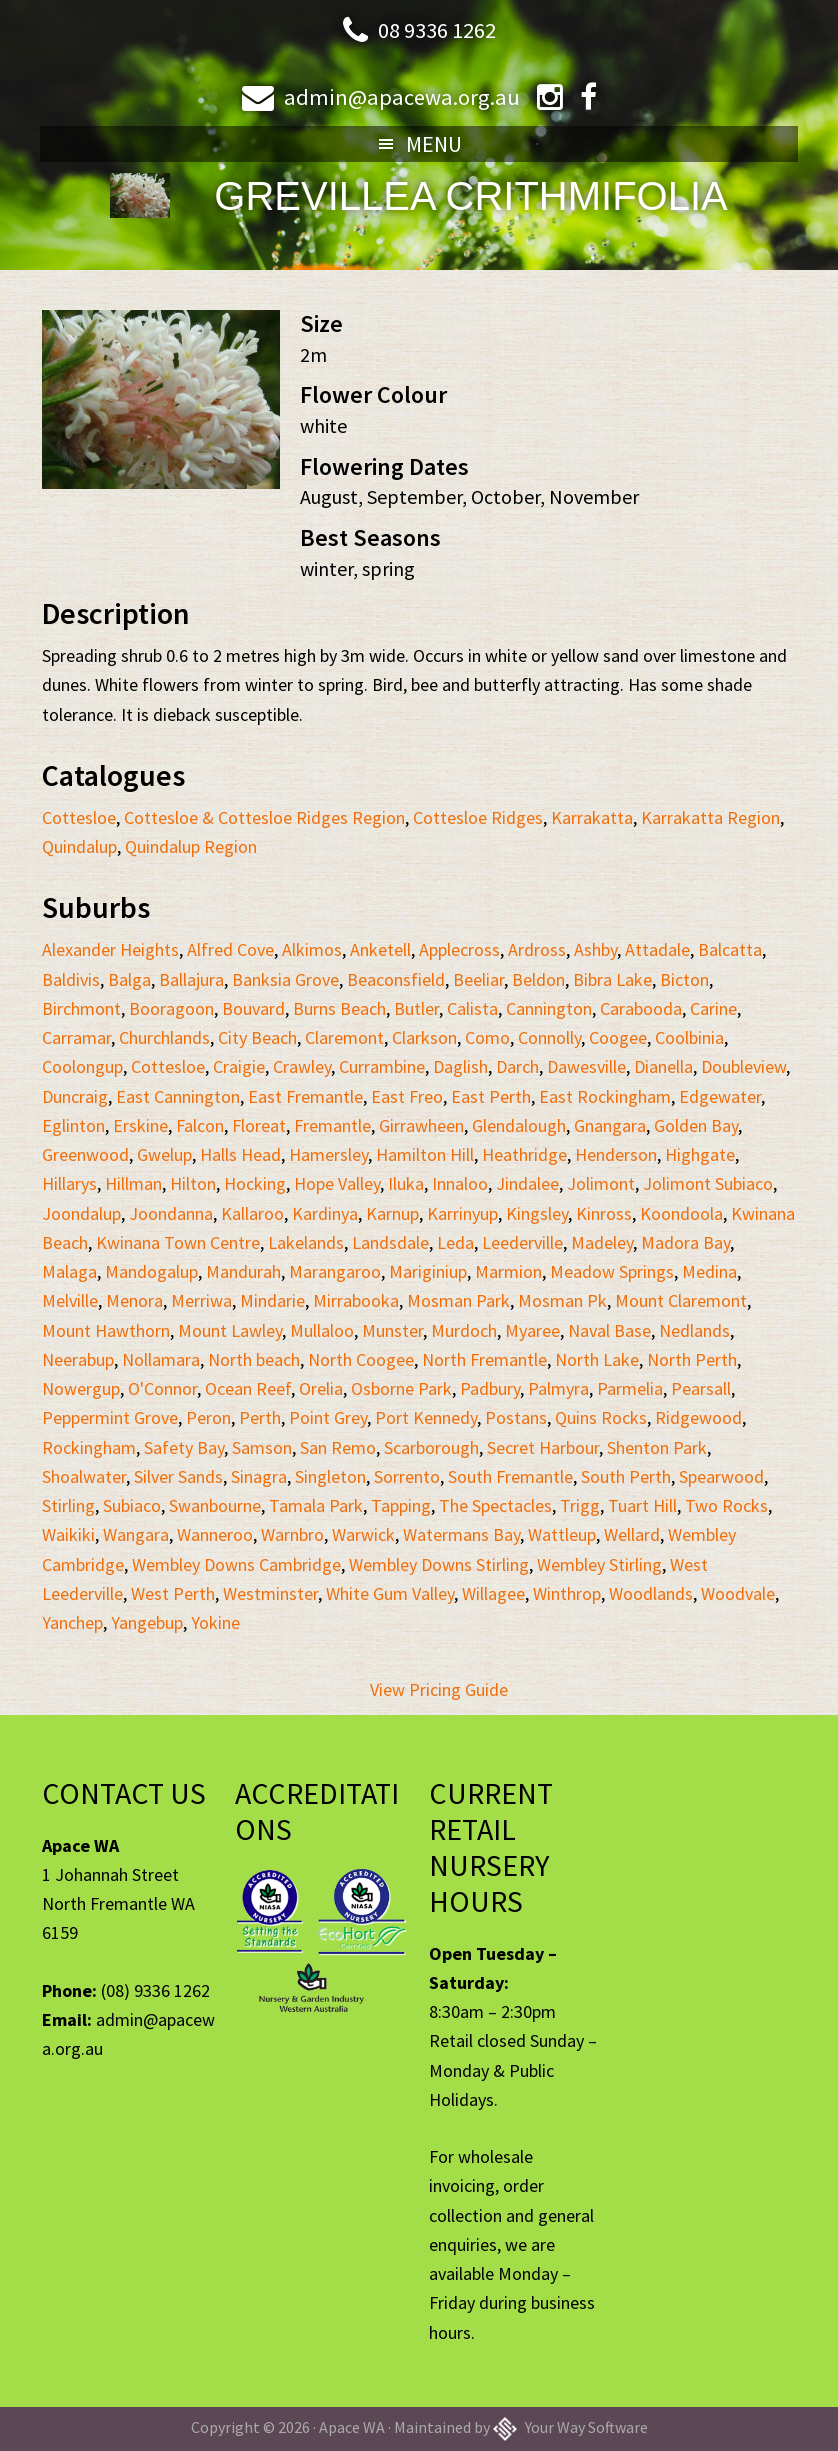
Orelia (321, 1388)
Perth (260, 1417)
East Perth (491, 1096)
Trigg (580, 1505)
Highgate (700, 1154)
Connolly (549, 1037)
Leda (455, 1242)
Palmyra (558, 1388)
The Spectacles (495, 1505)
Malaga (69, 1271)
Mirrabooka (356, 1300)
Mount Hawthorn (106, 1330)
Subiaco (132, 1505)
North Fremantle (484, 1359)
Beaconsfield (396, 979)
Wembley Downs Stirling (439, 1564)
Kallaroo (252, 1213)
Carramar (76, 1037)
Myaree (532, 1330)
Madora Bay (685, 1242)
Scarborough (431, 1447)
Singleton (330, 1476)
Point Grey (328, 1417)
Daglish (460, 1066)
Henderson (616, 1154)
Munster (392, 1330)
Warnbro (292, 1534)
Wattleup (562, 1534)
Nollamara (161, 1359)
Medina (709, 1271)
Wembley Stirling (599, 1564)
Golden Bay (696, 1125)
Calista (472, 1008)
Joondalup (81, 1213)
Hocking (255, 1183)
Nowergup (81, 1388)
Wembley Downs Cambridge (236, 1564)
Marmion (508, 1271)
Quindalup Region (191, 846)
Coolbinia (689, 1037)
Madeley (602, 1242)
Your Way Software (570, 2427)
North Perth (692, 1359)
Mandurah (243, 1271)
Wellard (632, 1534)
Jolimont (601, 1183)
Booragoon (171, 1008)
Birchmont (81, 1008)
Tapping (401, 1505)
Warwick (363, 1534)
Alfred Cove (230, 949)
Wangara (136, 1534)
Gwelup (164, 1154)
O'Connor (162, 1388)
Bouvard (253, 1008)
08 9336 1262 (437, 29)
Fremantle (332, 1125)
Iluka (406, 1183)
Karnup (392, 1213)
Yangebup (147, 1622)
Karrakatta (592, 817)
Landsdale (390, 1242)
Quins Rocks (601, 1417)
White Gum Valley (390, 1593)
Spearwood (721, 1476)
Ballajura (191, 979)
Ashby (595, 949)
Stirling (68, 1505)
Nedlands (694, 1330)
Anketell (380, 949)
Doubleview (743, 1066)
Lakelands (306, 1242)
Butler (416, 1008)
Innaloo (460, 1183)
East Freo (407, 1096)
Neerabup (78, 1359)
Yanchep (72, 1622)
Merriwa (201, 1300)
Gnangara (610, 1125)
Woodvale (738, 1593)
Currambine (382, 1066)
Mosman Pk (562, 1300)
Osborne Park (401, 1388)
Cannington (549, 1008)
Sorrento (407, 1476)
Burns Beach (339, 1008)
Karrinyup (462, 1213)
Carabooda (641, 1008)
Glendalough (519, 1125)
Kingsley (537, 1213)
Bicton (684, 979)
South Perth (626, 1476)
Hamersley (328, 1154)
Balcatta (730, 949)
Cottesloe (79, 817)
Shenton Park (657, 1447)
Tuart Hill (642, 1505)
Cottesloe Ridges (478, 817)
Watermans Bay (461, 1534)
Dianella (663, 1066)
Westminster (270, 1593)
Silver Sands (178, 1476)
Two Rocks (726, 1505)
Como (487, 1037)
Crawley (302, 1066)
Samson (262, 1447)
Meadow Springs (612, 1271)
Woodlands (651, 1593)
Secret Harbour (543, 1447)
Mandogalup (151, 1271)
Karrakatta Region (710, 817)
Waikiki (68, 1534)
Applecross (459, 949)
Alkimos (312, 949)
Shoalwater (84, 1476)
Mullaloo (322, 1330)
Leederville (522, 1242)
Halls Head (240, 1154)
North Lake (597, 1359)
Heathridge (524, 1154)
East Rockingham (605, 1096)
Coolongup (82, 1066)
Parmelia (630, 1388)
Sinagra (259, 1476)
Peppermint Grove (110, 1417)
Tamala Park (316, 1505)
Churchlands (164, 1037)
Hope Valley (337, 1183)
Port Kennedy (426, 1417)
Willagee (493, 1593)
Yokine (215, 1622)
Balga (129, 979)
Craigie (239, 1066)
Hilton (193, 1183)
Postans (516, 1417)
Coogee (618, 1037)
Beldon (538, 979)
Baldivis (71, 979)
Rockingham (89, 1447)
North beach (254, 1359)
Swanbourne (215, 1505)
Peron (208, 1417)
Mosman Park (458, 1300)
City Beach (257, 1037)
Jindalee (527, 1183)
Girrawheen (421, 1125)
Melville (70, 1300)
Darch (517, 1066)
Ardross (537, 949)
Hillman (133, 1183)
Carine (713, 1008)
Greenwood (85, 1154)
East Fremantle (305, 1096)
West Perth (173, 1593)
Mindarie (272, 1300)
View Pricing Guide (439, 1689)
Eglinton (73, 1125)
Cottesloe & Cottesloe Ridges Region (264, 817)
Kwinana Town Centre (178, 1242)
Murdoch (464, 1330)
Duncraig (75, 1096)
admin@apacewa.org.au (400, 96)
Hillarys (69, 1183)
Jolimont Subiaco (708, 1183)
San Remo (338, 1447)
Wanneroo (215, 1534)
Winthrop (567, 1593)
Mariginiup (428, 1271)
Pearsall (701, 1388)
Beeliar (478, 979)
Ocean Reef (248, 1388)
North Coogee (361, 1359)
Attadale (657, 949)
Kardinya (325, 1213)
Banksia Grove (285, 979)
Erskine (140, 1125)
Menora (134, 1300)
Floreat (259, 1125)
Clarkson (424, 1037)
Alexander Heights (110, 949)
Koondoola (681, 1213)
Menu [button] (434, 144)
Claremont (344, 1037)
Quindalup (79, 846)
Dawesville (586, 1066)
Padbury (490, 1388)
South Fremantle (510, 1476)
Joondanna (171, 1213)
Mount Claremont (681, 1300)
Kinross (604, 1213)
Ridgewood (698, 1417)
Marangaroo (335, 1271)
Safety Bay (184, 1447)
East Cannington (178, 1096)
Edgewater (720, 1096)
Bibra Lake (612, 979)
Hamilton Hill (425, 1154)
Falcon (200, 1125)
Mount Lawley (230, 1330)
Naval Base (609, 1330)
